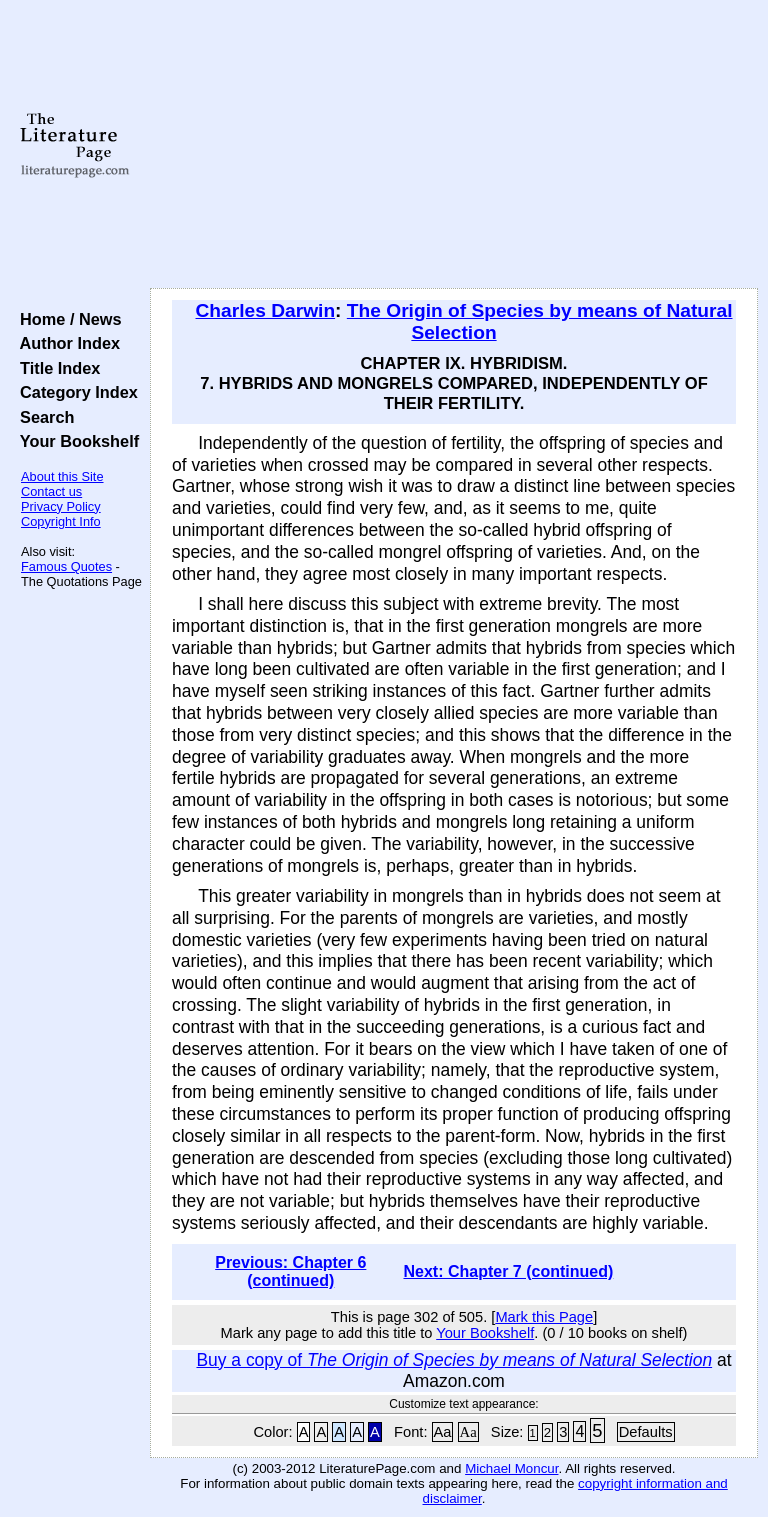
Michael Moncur (511, 1468)
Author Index (65, 343)
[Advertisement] (454, 145)
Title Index (55, 368)
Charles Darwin (266, 310)
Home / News (66, 319)
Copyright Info (61, 521)
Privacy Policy (61, 506)
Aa (443, 1432)
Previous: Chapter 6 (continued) (290, 1271)
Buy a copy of (454, 1360)
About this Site (62, 476)
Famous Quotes (66, 566)
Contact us (51, 491)
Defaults (646, 1432)
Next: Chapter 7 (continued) (508, 1271)
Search (42, 417)
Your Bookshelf (75, 441)
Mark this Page (544, 1317)
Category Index (74, 392)
